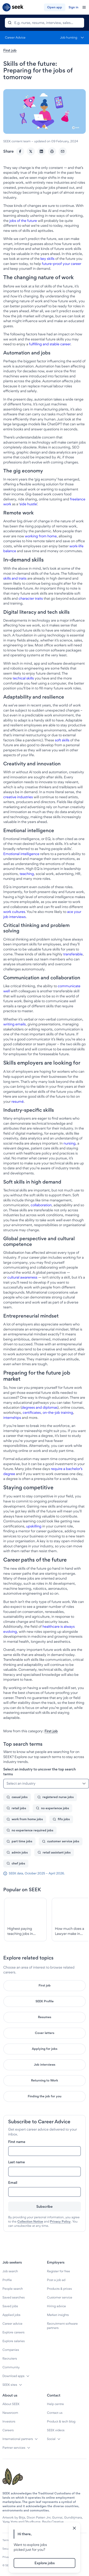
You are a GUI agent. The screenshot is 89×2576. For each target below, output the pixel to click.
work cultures (14, 911)
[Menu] (72, 37)
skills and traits (15, 578)
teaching (27, 874)
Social (51, 2439)
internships (12, 1417)
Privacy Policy (60, 2221)
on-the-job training (58, 1412)
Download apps (13, 2376)
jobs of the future (23, 220)
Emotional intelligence (21, 854)
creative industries (18, 797)
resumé (17, 1101)
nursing (69, 1143)
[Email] (63, 151)
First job (10, 50)
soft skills (62, 740)
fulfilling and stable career (49, 344)
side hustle (28, 504)
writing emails (14, 1024)
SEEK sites (9, 2385)
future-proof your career (61, 263)
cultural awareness (22, 1277)
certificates (32, 1412)
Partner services (13, 2448)
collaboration (41, 1205)
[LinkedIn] (41, 151)
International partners (17, 2439)
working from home (41, 536)
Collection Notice (30, 2221)
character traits (31, 598)
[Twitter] (31, 151)
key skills (47, 258)
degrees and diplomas (39, 1407)
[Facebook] (20, 151)
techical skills (23, 678)
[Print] (52, 151)
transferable (73, 954)
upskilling (33, 1526)
